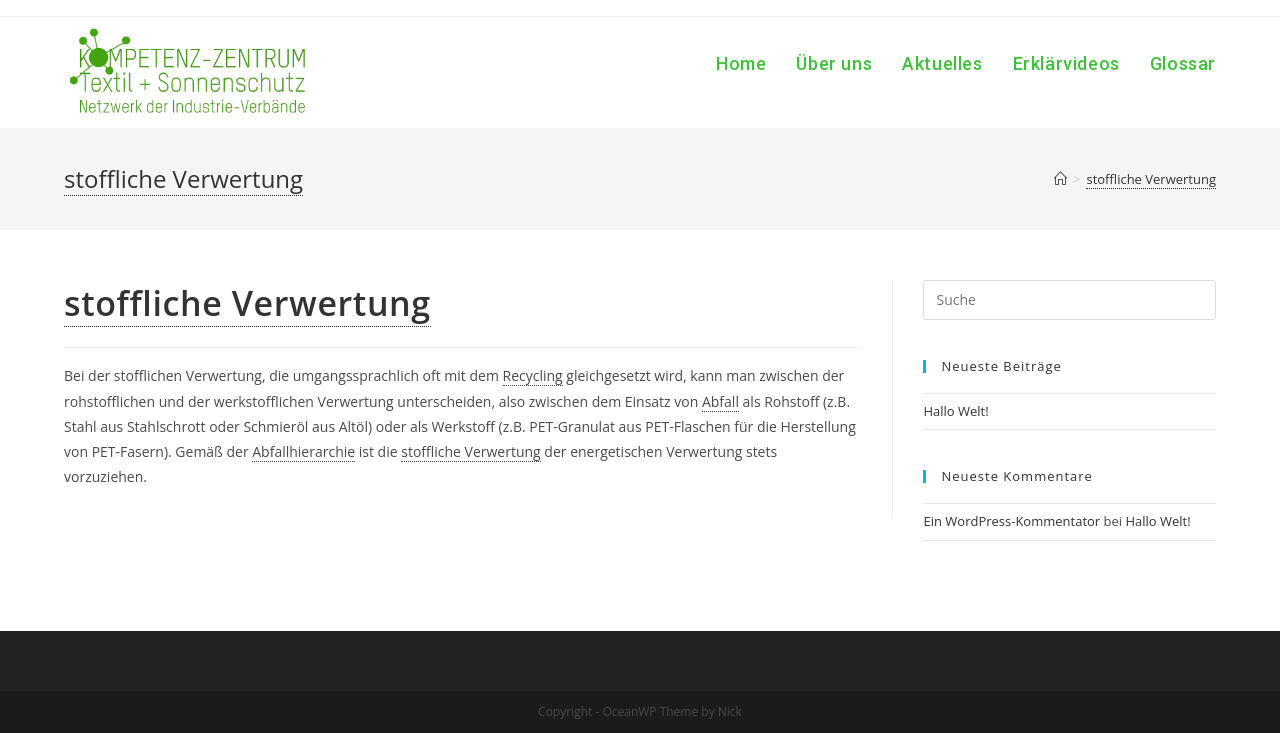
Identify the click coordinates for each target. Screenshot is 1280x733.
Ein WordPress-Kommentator (1011, 521)
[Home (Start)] (1060, 179)
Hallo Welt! (955, 411)
